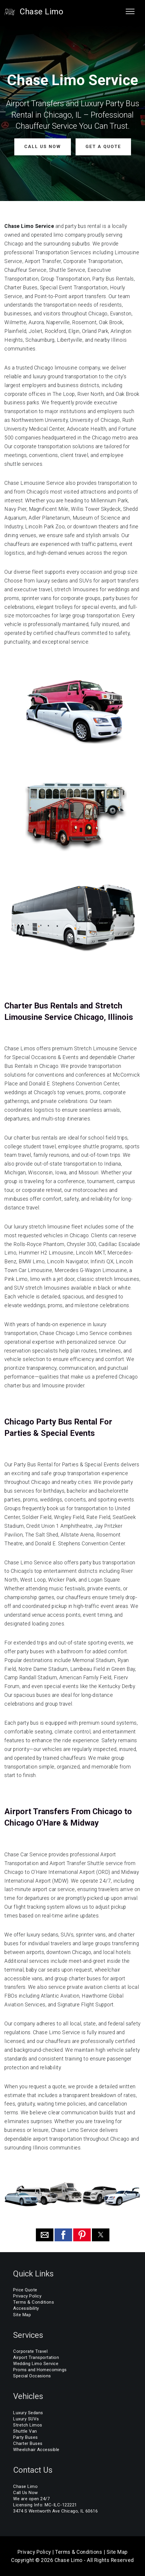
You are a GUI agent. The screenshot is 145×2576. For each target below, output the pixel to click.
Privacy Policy (27, 2296)
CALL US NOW (42, 146)
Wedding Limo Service (35, 2363)
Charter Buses (28, 2443)
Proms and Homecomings (40, 2369)
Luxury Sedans (28, 2412)
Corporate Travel (30, 2351)
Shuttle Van (25, 2431)
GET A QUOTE (103, 146)
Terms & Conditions (33, 2302)
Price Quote (25, 2290)
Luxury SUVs (26, 2419)
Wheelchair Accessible (36, 2449)
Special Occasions (32, 2376)
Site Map (22, 2314)
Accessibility (26, 2308)
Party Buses (25, 2437)
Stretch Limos (27, 2425)
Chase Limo (41, 11)
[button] (44, 2234)
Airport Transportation (36, 2357)
